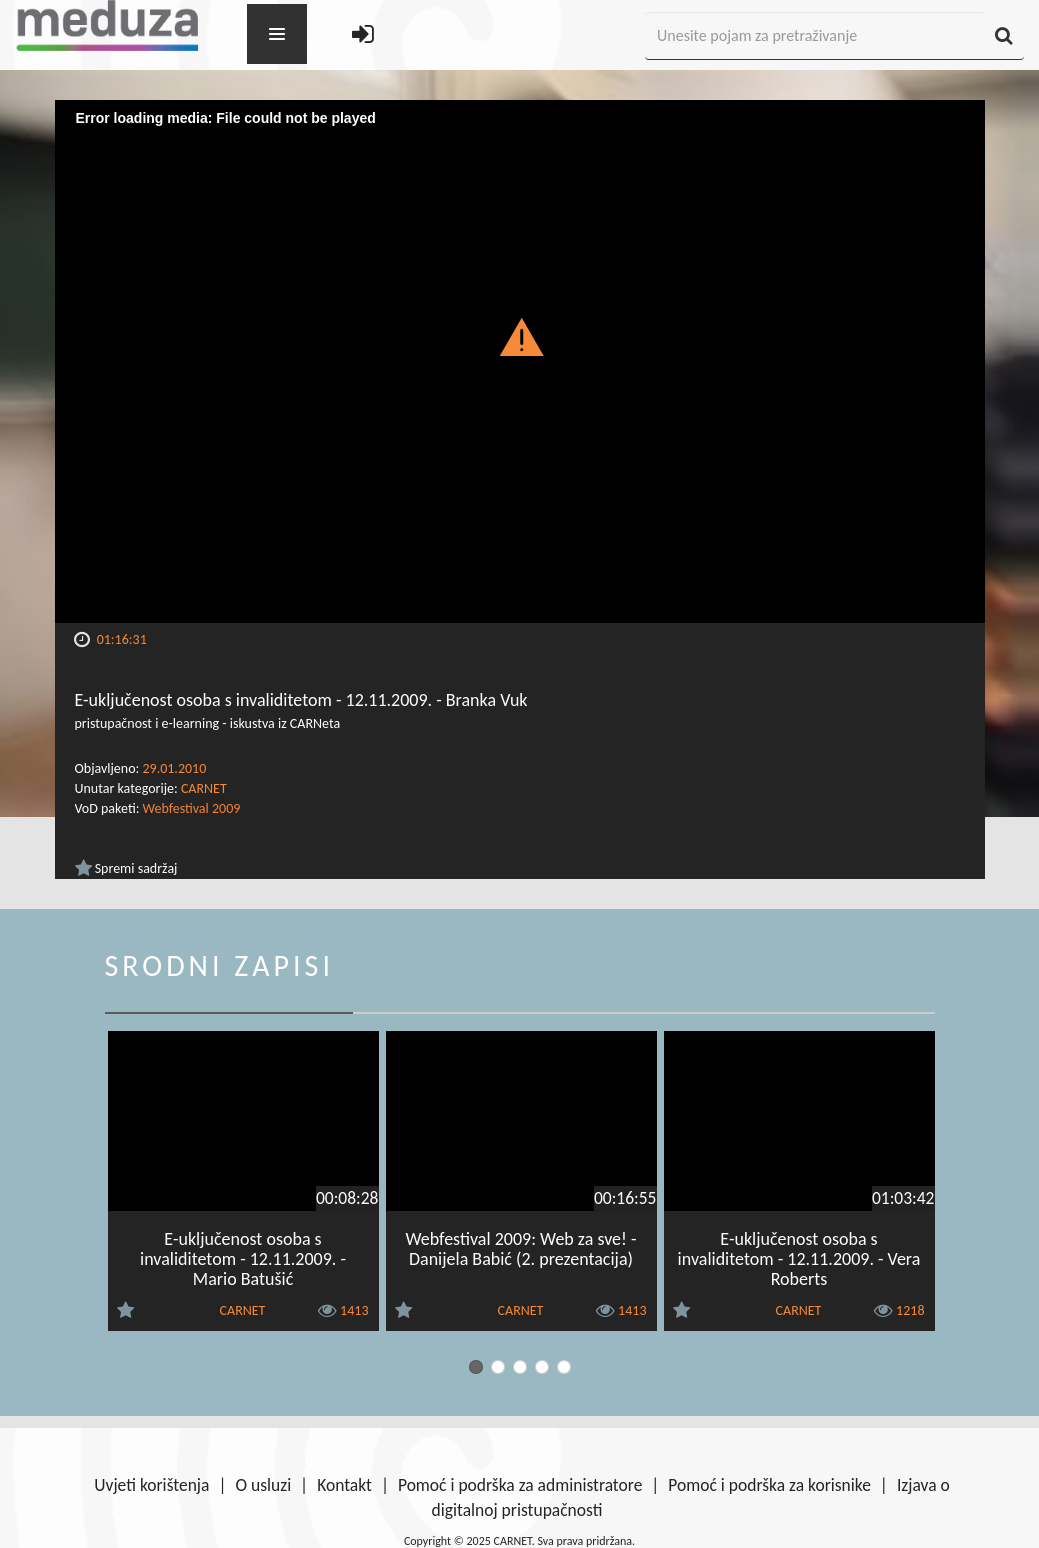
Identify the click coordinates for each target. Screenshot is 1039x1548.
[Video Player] (520, 361)
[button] (519, 336)
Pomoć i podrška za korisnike (769, 1485)
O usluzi (263, 1485)
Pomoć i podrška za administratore (520, 1485)
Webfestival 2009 (192, 808)
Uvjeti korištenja (151, 1485)
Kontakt (344, 1485)
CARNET (204, 788)
